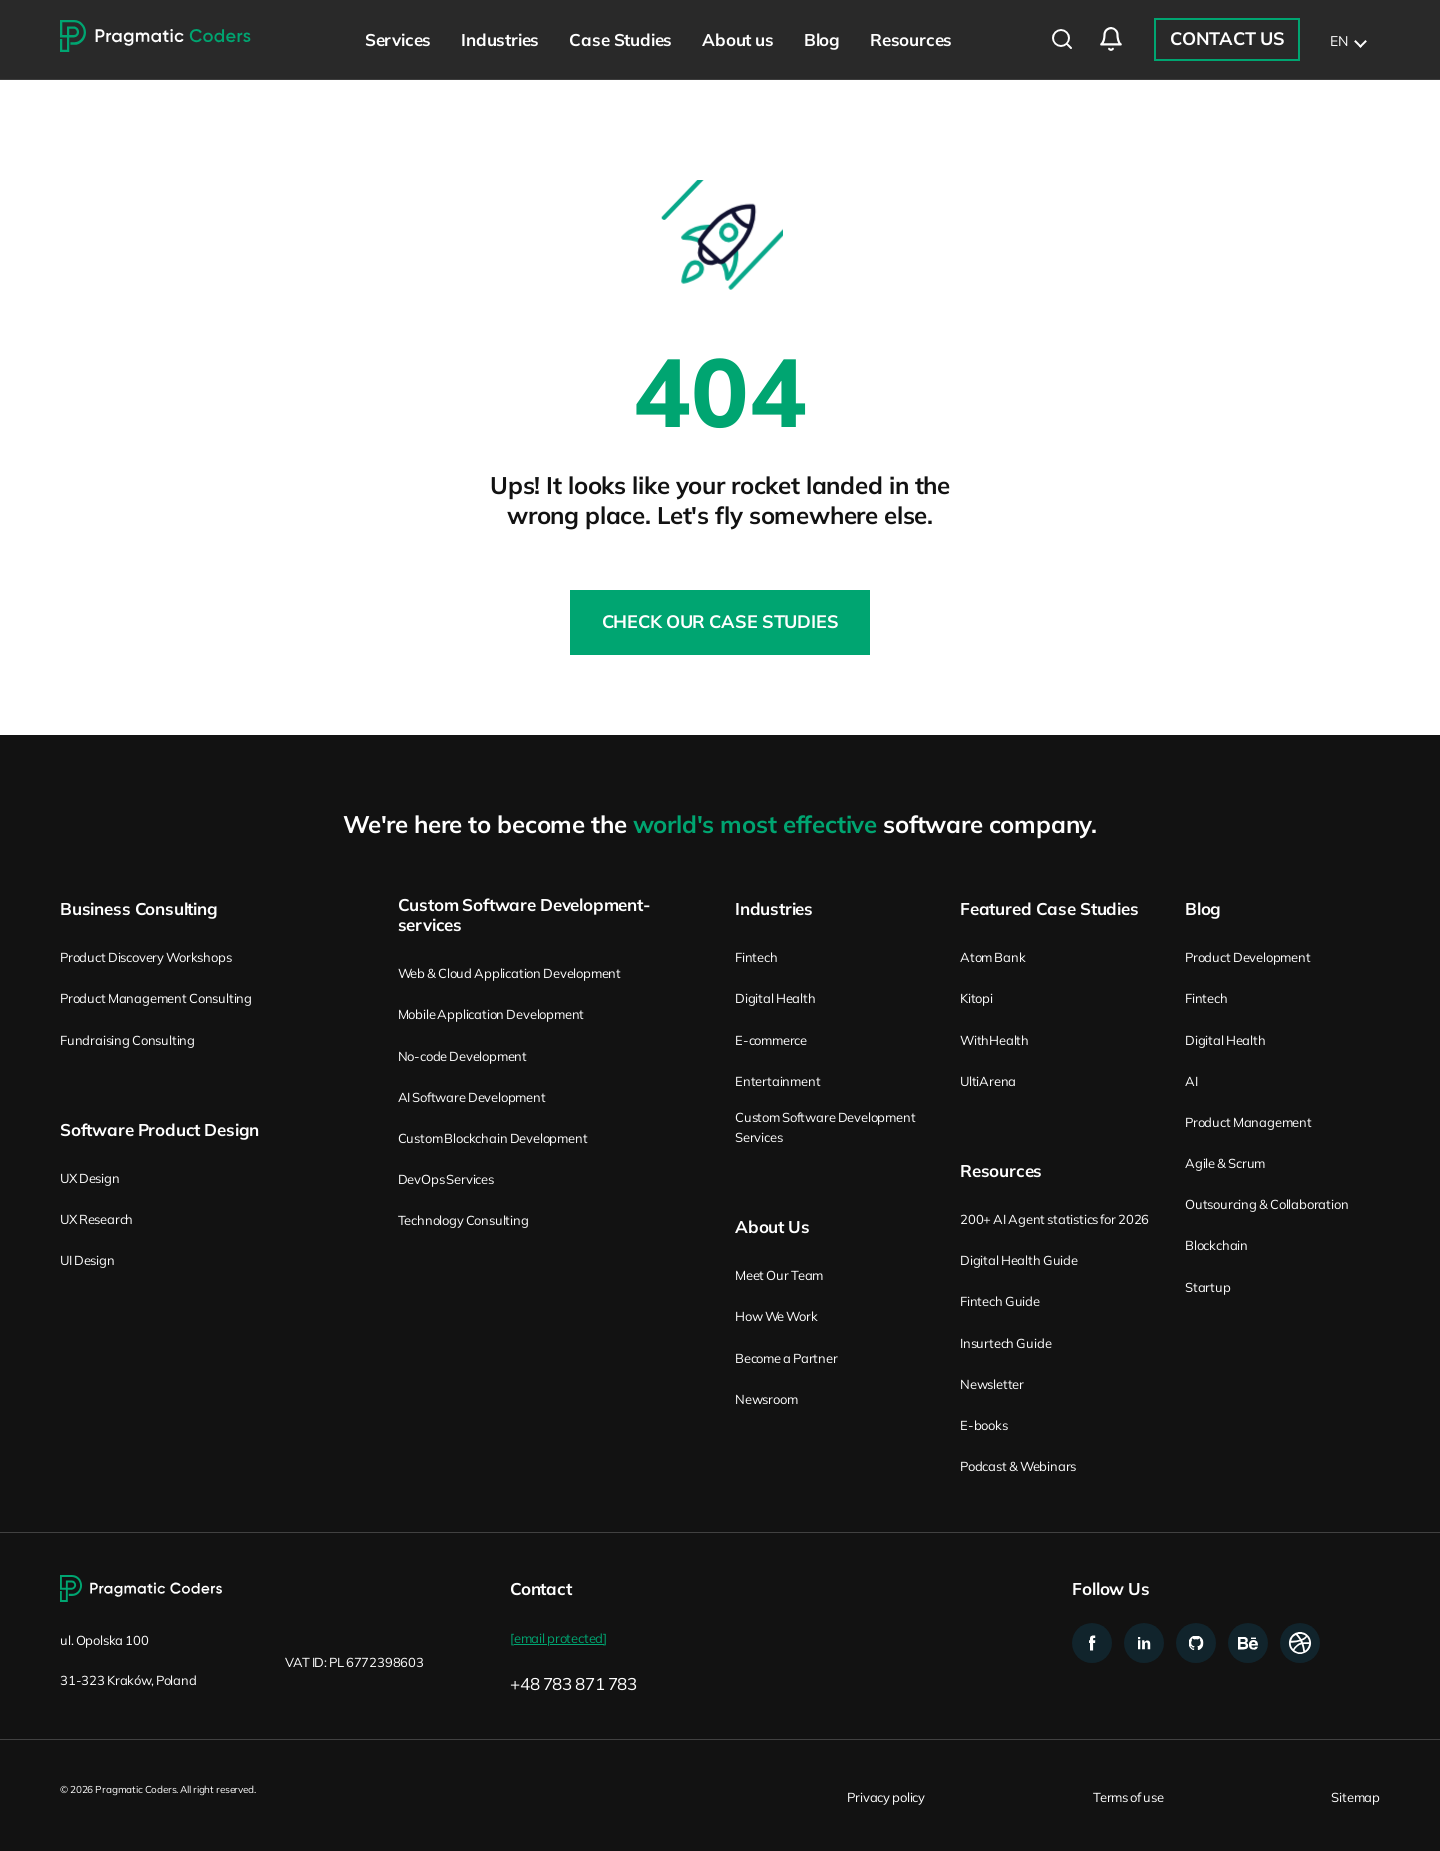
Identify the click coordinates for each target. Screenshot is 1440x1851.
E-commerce (771, 1040)
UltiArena (988, 1081)
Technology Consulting (463, 1220)
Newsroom (766, 1399)
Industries (774, 909)
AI (1191, 1081)
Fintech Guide (1000, 1301)
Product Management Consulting (156, 998)
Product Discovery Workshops (145, 957)
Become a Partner (786, 1358)
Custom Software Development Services (825, 1127)
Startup (1208, 1287)
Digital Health (775, 998)
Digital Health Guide (1019, 1260)
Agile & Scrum (1225, 1163)
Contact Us (1227, 38)
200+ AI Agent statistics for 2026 (1054, 1219)
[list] (1347, 39)
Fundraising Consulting (127, 1040)
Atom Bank (993, 957)
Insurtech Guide (1005, 1343)
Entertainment (777, 1081)
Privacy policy (886, 1797)
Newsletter (992, 1384)
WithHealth (994, 1040)
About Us (772, 1227)
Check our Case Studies (720, 621)
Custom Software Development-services (524, 915)
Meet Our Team (779, 1275)
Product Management (1248, 1122)
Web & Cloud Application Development (509, 973)
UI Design (87, 1260)
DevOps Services (446, 1179)
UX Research (96, 1219)
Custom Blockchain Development (493, 1138)
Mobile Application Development (491, 1014)
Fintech (756, 957)
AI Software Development (472, 1097)
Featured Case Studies (1049, 909)
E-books (984, 1425)
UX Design (90, 1178)
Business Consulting (139, 909)
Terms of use (1128, 1797)
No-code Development (463, 1056)
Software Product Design (159, 1130)
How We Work (776, 1316)
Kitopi (976, 998)
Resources (1001, 1171)
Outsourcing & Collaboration (1266, 1204)
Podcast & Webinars (1018, 1466)
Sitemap (1355, 1797)
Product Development (1248, 957)
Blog (1203, 909)
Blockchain (1216, 1245)
